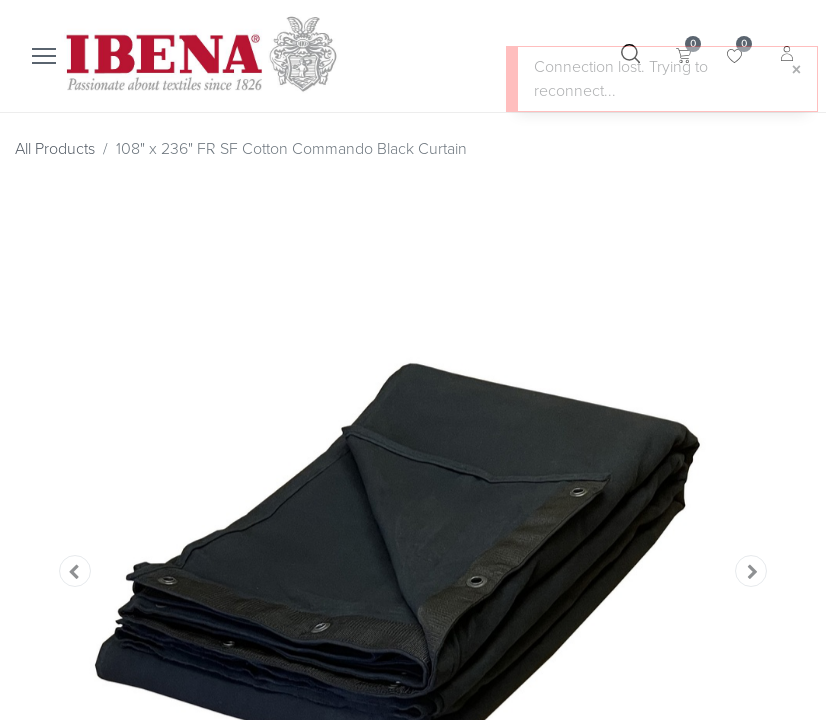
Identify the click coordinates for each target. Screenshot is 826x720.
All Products (55, 149)
